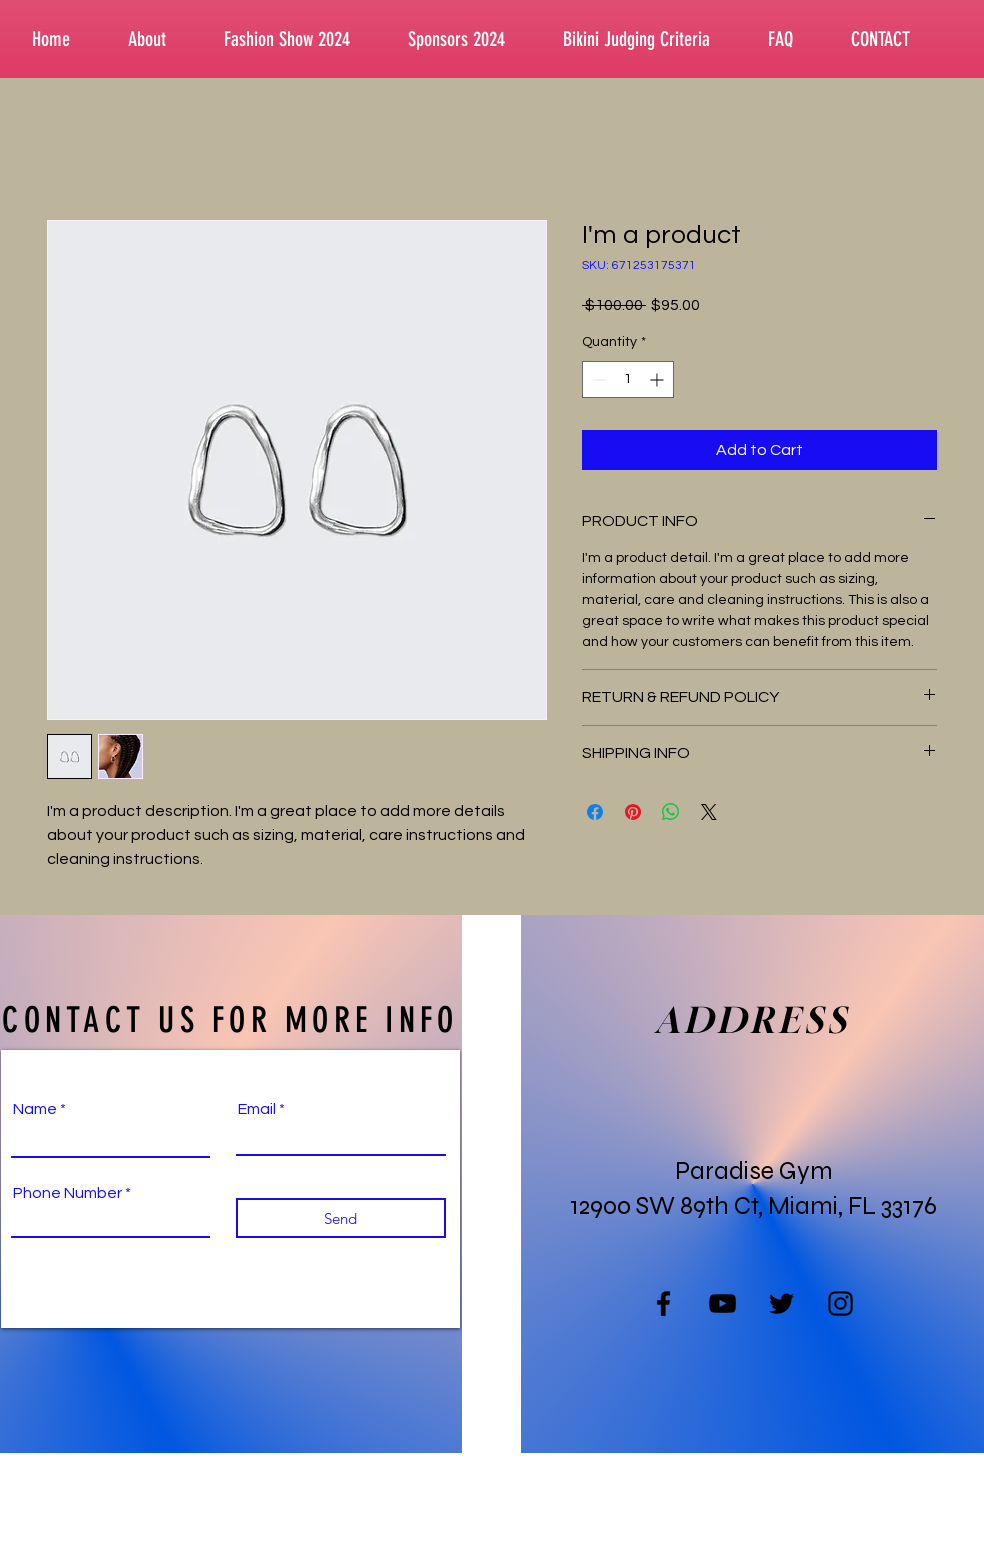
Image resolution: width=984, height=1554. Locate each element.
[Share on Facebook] (595, 812)
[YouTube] (722, 1303)
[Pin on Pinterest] (633, 812)
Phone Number (67, 1193)
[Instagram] (840, 1303)
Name (35, 1109)
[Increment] (658, 379)
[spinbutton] (628, 379)
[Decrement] (597, 379)
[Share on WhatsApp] (671, 812)
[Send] (341, 1218)
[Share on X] (709, 812)
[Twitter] (781, 1303)
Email (257, 1109)
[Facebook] (663, 1303)
